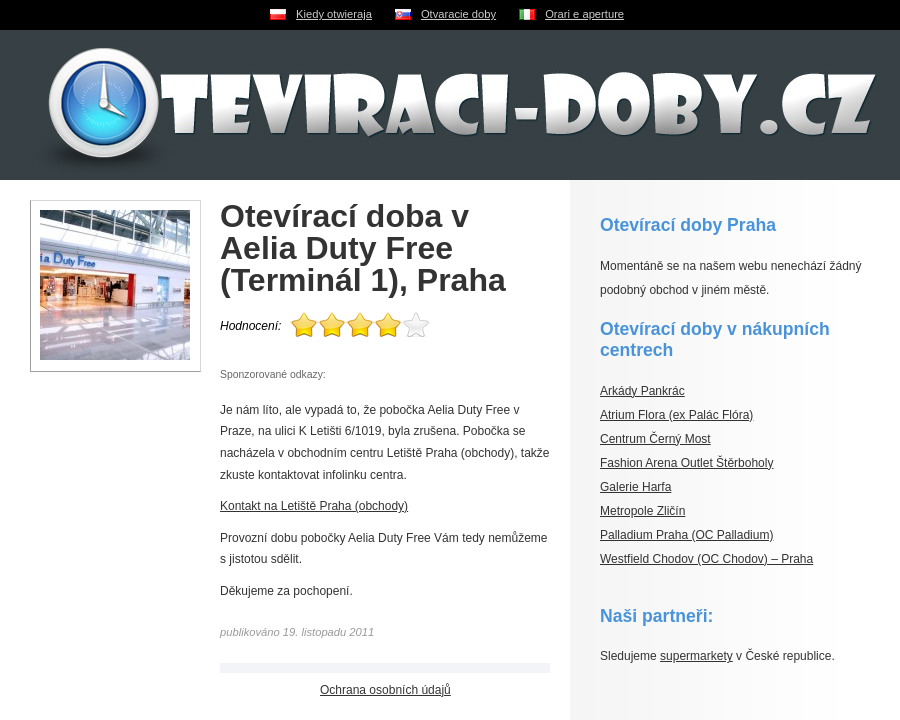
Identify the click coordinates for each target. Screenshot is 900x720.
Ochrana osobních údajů (385, 690)
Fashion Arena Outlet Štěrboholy (686, 463)
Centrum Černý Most (655, 439)
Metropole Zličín (642, 511)
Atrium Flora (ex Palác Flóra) (676, 415)
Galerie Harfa (635, 487)
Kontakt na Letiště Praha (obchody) (314, 506)
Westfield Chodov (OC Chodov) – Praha (706, 559)
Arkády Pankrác (642, 391)
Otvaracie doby (458, 14)
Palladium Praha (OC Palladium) (686, 535)
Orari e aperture (584, 14)
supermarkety (696, 656)
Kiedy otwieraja (334, 14)
